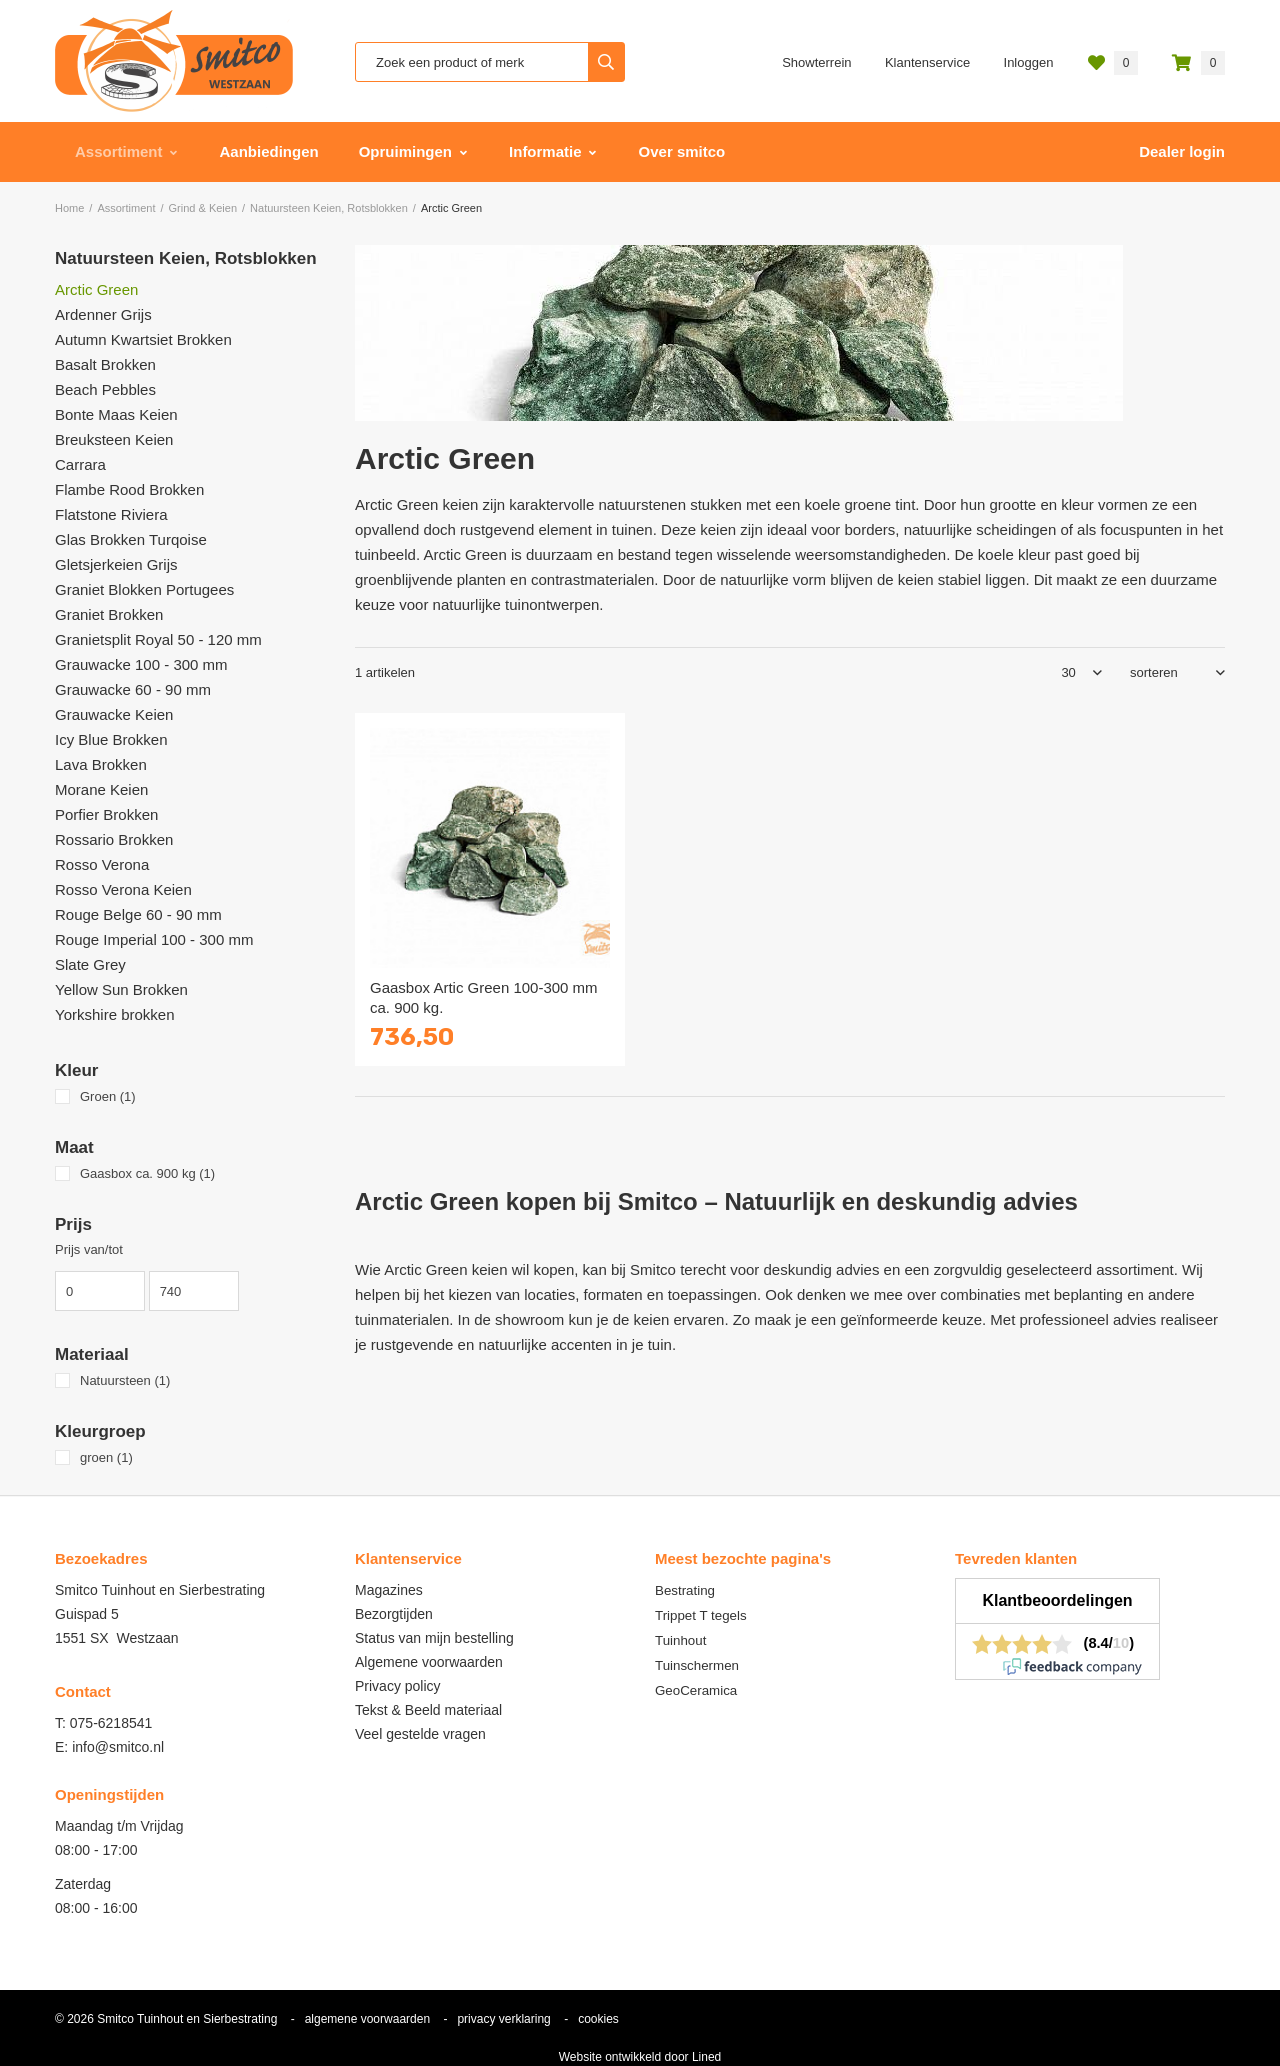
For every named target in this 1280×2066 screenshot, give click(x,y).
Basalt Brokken (105, 364)
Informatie (545, 151)
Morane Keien (101, 789)
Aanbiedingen (269, 151)
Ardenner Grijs (103, 314)
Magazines (389, 1590)
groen (106, 1457)
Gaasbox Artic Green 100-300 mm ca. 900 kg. (484, 997)
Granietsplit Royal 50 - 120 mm (158, 639)
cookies (598, 2019)
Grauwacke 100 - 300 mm (141, 664)
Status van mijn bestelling (434, 1638)
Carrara (80, 464)
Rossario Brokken (114, 839)
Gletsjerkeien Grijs (116, 564)
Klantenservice (927, 62)
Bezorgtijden (394, 1614)
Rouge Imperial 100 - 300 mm (154, 939)
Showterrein (816, 62)
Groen (108, 1096)
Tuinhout (680, 1640)
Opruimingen (405, 151)
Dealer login (1182, 151)
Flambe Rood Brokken (129, 489)
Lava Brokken (101, 764)
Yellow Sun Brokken (121, 989)
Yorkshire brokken (115, 1014)
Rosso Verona (102, 864)
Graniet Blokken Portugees (144, 589)
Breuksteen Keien (114, 439)
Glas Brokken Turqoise (131, 539)
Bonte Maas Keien (116, 414)
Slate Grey (90, 964)
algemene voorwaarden (367, 2019)
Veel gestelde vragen (420, 1734)
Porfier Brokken (106, 814)
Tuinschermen (697, 1665)
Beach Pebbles (105, 389)
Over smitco (682, 151)
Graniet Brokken (109, 614)
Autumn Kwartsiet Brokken (143, 339)
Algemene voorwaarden (429, 1662)
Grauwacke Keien (114, 714)
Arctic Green (96, 289)
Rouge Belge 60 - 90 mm (138, 914)
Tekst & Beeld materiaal (428, 1710)
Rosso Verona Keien (123, 889)
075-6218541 (111, 1723)
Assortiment (119, 151)
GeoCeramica (696, 1690)
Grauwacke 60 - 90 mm (133, 689)
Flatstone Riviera (111, 514)
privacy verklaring (503, 2019)
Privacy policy (398, 1686)
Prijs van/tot (89, 1249)
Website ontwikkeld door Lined (640, 2057)
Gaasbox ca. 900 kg (147, 1173)
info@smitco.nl (118, 1747)
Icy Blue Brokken (111, 739)
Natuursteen (125, 1380)
